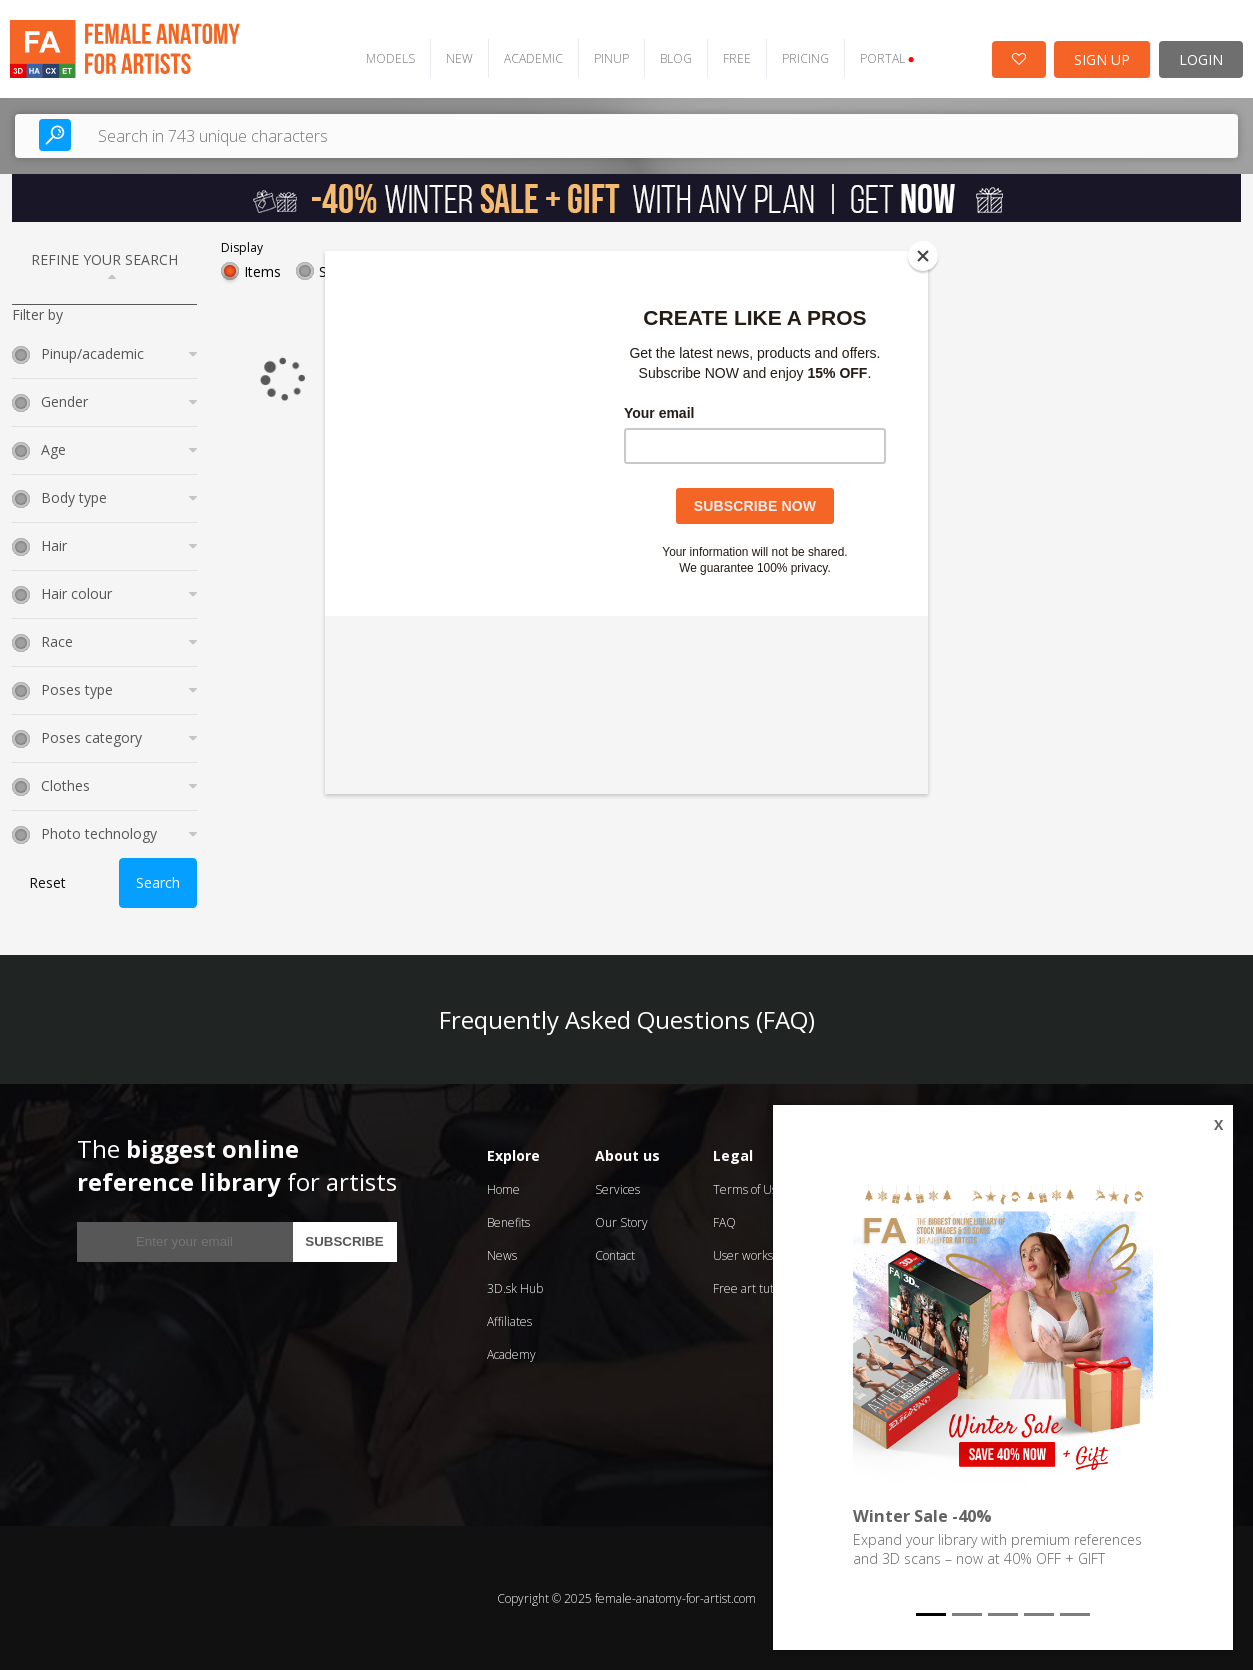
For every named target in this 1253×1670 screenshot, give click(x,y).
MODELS (387, 57)
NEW (456, 57)
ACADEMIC (530, 57)
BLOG (673, 57)
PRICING (802, 57)
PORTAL (884, 57)
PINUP (608, 57)
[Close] (923, 256)
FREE (734, 57)
